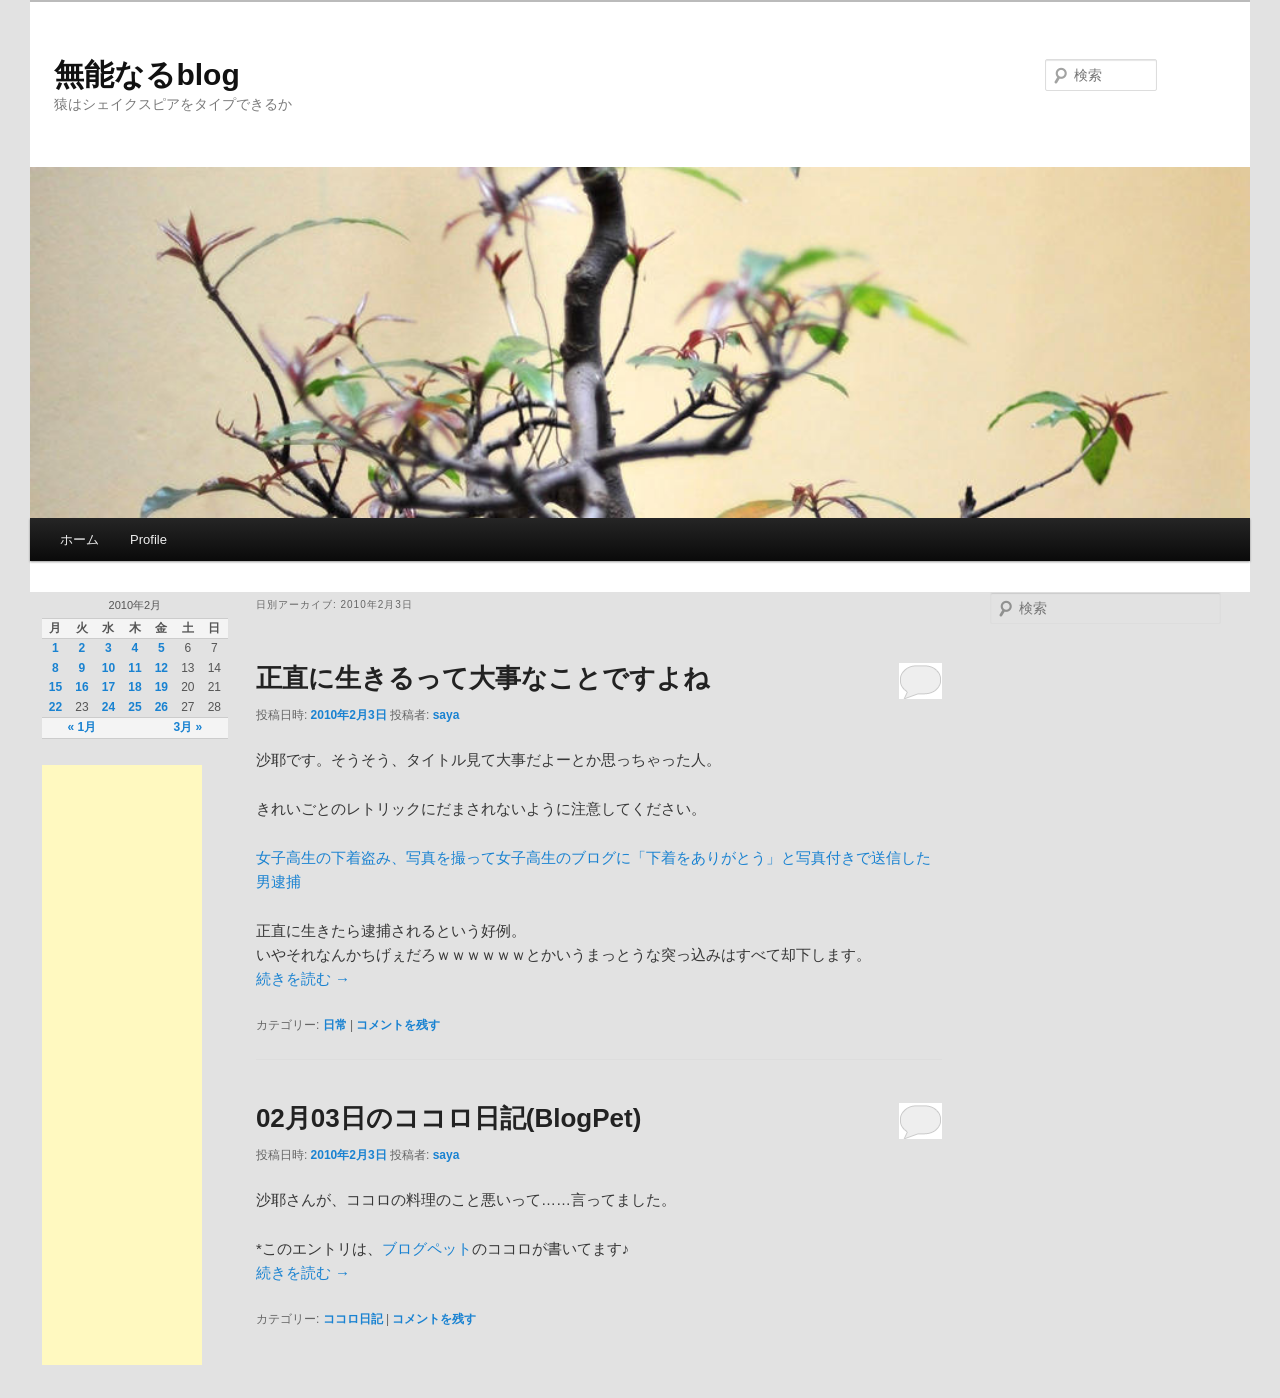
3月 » (188, 727)
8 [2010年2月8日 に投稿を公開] (55, 668)
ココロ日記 (353, 1319)
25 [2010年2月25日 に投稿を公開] (134, 707)
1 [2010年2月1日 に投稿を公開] (55, 648)
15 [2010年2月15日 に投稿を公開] (55, 687)
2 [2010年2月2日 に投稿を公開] (82, 648)
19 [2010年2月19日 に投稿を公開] (161, 687)
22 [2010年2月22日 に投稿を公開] (55, 707)
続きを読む (303, 978)
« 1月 (82, 727)
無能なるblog (146, 74)
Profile (148, 539)
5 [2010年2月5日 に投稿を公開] (161, 648)
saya (446, 715)
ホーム (79, 539)
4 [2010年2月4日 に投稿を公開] (135, 648)
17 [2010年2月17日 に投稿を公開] (108, 687)
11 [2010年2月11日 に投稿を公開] (134, 668)
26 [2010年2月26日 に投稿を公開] (161, 707)
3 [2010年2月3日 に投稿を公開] (108, 648)
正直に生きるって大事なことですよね (483, 678)
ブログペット (427, 1248)
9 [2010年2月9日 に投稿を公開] (82, 668)
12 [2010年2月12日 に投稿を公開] (161, 668)
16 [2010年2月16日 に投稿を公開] (81, 687)
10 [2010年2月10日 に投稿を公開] (108, 668)
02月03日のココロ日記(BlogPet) (448, 1118)
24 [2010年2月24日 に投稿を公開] (108, 707)
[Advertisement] (122, 1065)
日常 (335, 1025)
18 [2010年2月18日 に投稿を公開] (134, 687)
